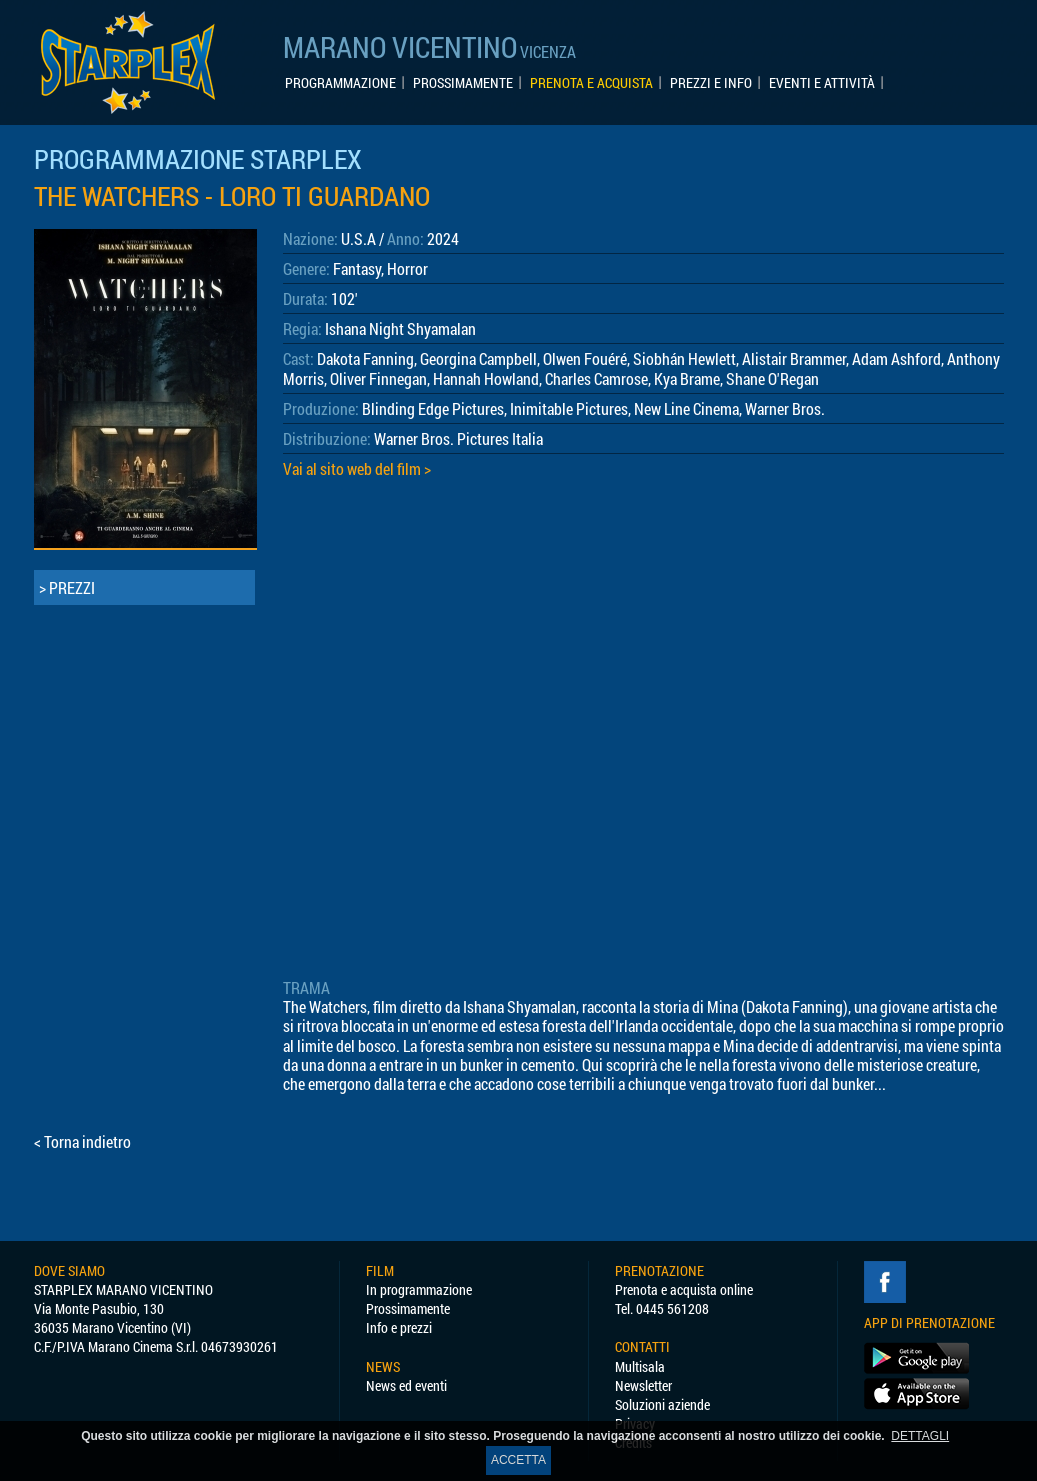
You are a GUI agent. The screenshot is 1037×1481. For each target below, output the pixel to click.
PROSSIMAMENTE (463, 83)
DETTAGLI (920, 1436)
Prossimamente (408, 1308)
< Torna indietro (82, 1141)
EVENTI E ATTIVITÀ (822, 83)
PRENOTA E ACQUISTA (591, 83)
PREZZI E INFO (711, 83)
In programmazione (419, 1289)
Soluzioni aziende (662, 1404)
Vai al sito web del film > (357, 468)
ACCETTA (518, 1460)
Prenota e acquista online (684, 1289)
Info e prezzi (399, 1327)
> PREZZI (67, 587)
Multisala (640, 1366)
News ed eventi (406, 1385)
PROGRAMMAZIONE (340, 83)
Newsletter (643, 1385)
